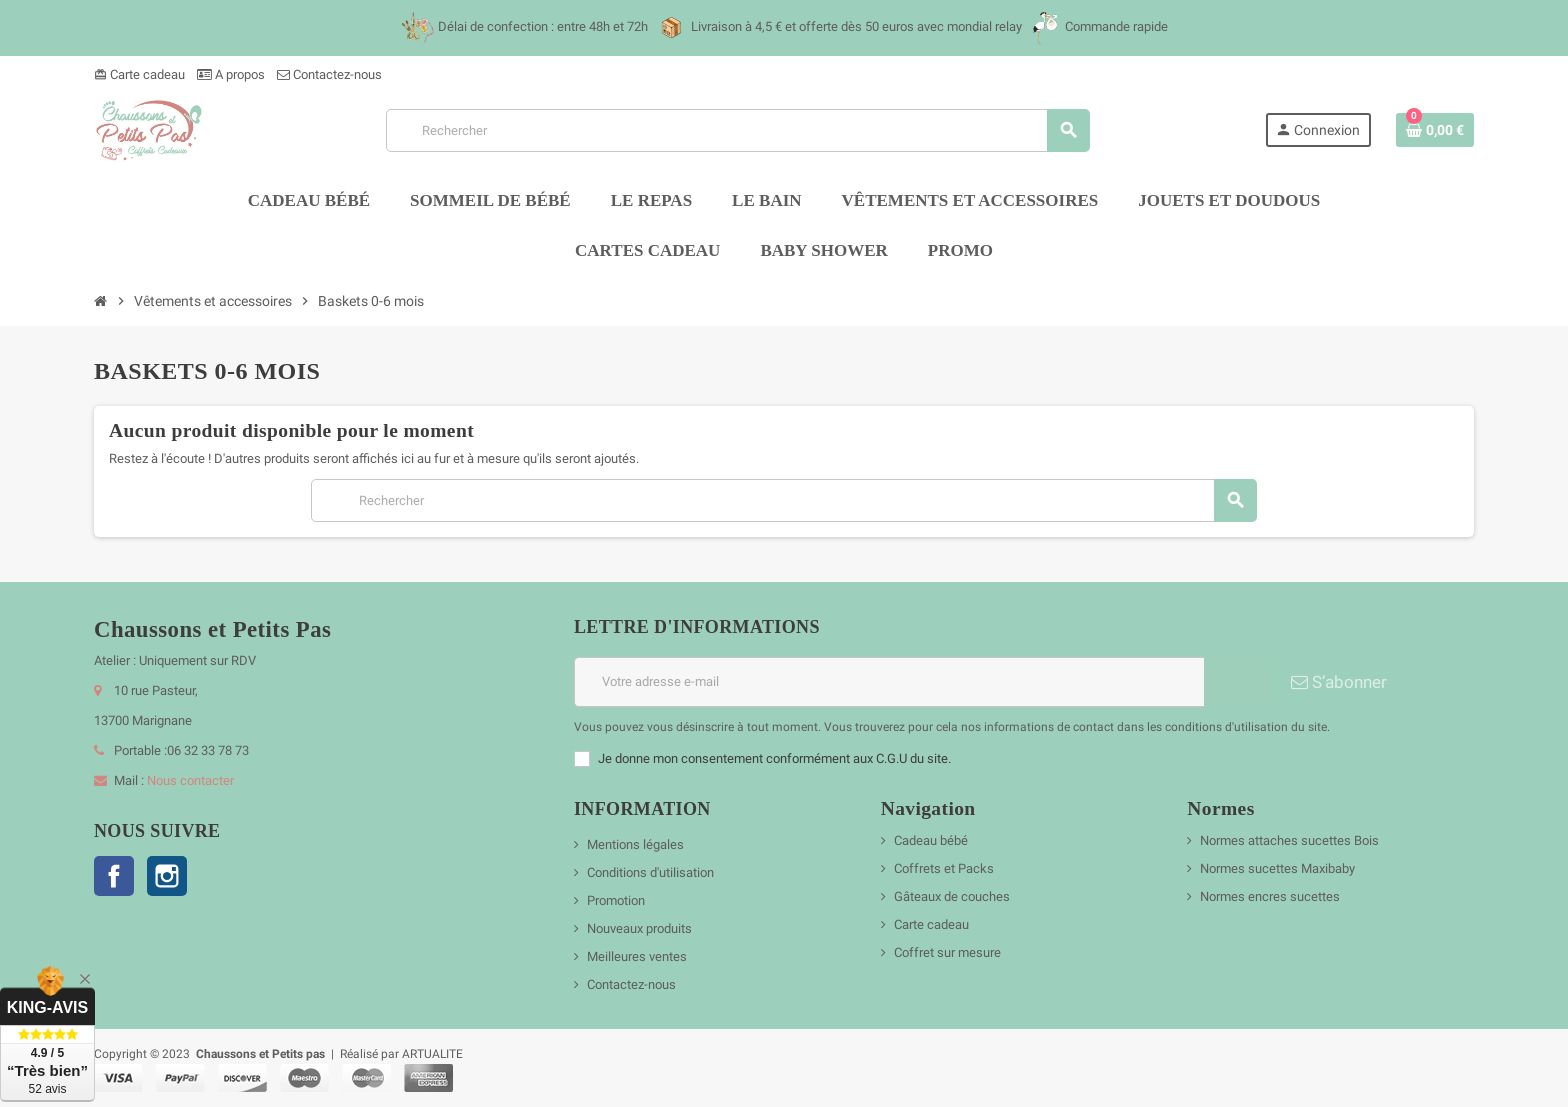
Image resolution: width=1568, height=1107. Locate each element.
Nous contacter (190, 780)
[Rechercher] (737, 130)
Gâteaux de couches (952, 896)
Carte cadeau (139, 74)
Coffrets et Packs (944, 868)
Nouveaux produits (639, 928)
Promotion (616, 900)
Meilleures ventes (637, 956)
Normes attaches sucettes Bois (1289, 840)
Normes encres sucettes (1270, 896)
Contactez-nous (329, 74)
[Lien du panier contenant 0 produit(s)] (1435, 130)
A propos (231, 74)
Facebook (114, 876)
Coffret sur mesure (947, 952)
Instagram (167, 876)
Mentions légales (635, 844)
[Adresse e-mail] (889, 682)
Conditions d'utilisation (650, 872)
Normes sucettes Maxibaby (1277, 868)
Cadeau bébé (931, 840)
